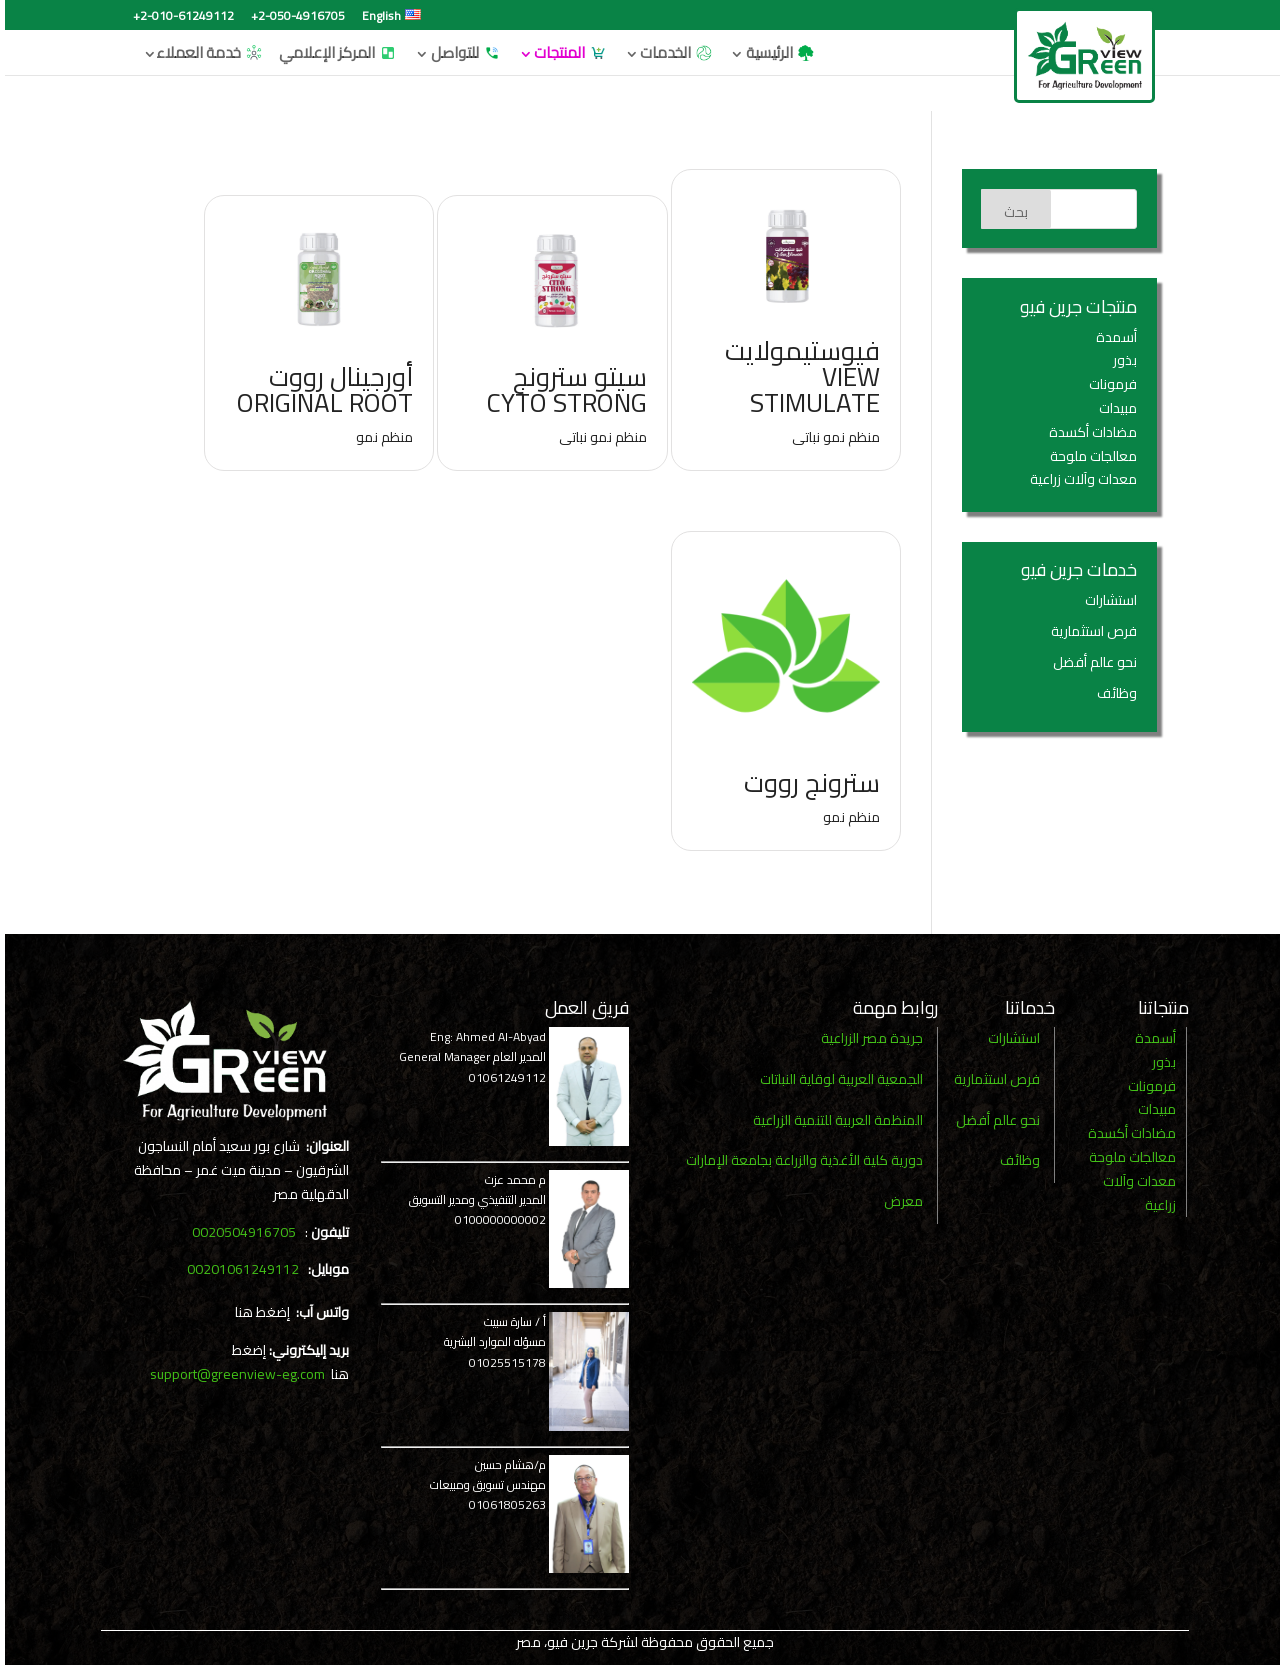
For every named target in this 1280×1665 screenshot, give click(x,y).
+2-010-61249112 (178, 18)
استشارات (1106, 600)
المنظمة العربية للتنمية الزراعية (833, 1120)
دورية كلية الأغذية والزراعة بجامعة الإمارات (799, 1160)
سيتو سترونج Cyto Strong (561, 389)
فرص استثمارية (1089, 631)
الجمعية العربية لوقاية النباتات (836, 1079)
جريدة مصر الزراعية (867, 1038)
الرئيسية (776, 50)
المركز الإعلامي (333, 50)
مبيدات (1113, 408)
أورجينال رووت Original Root (320, 389)
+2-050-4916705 (293, 18)
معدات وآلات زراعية (1078, 479)
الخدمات (672, 50)
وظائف (1112, 693)
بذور (1120, 360)
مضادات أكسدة (1088, 432)
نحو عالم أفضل (1090, 662)
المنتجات (566, 50)
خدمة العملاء (205, 50)
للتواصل (461, 50)
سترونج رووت (807, 782)
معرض (898, 1201)
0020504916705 (239, 1232)
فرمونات (1108, 384)
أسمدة (1111, 337)
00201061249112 (238, 1269)
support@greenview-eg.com (232, 1374)
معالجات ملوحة (1088, 456)
